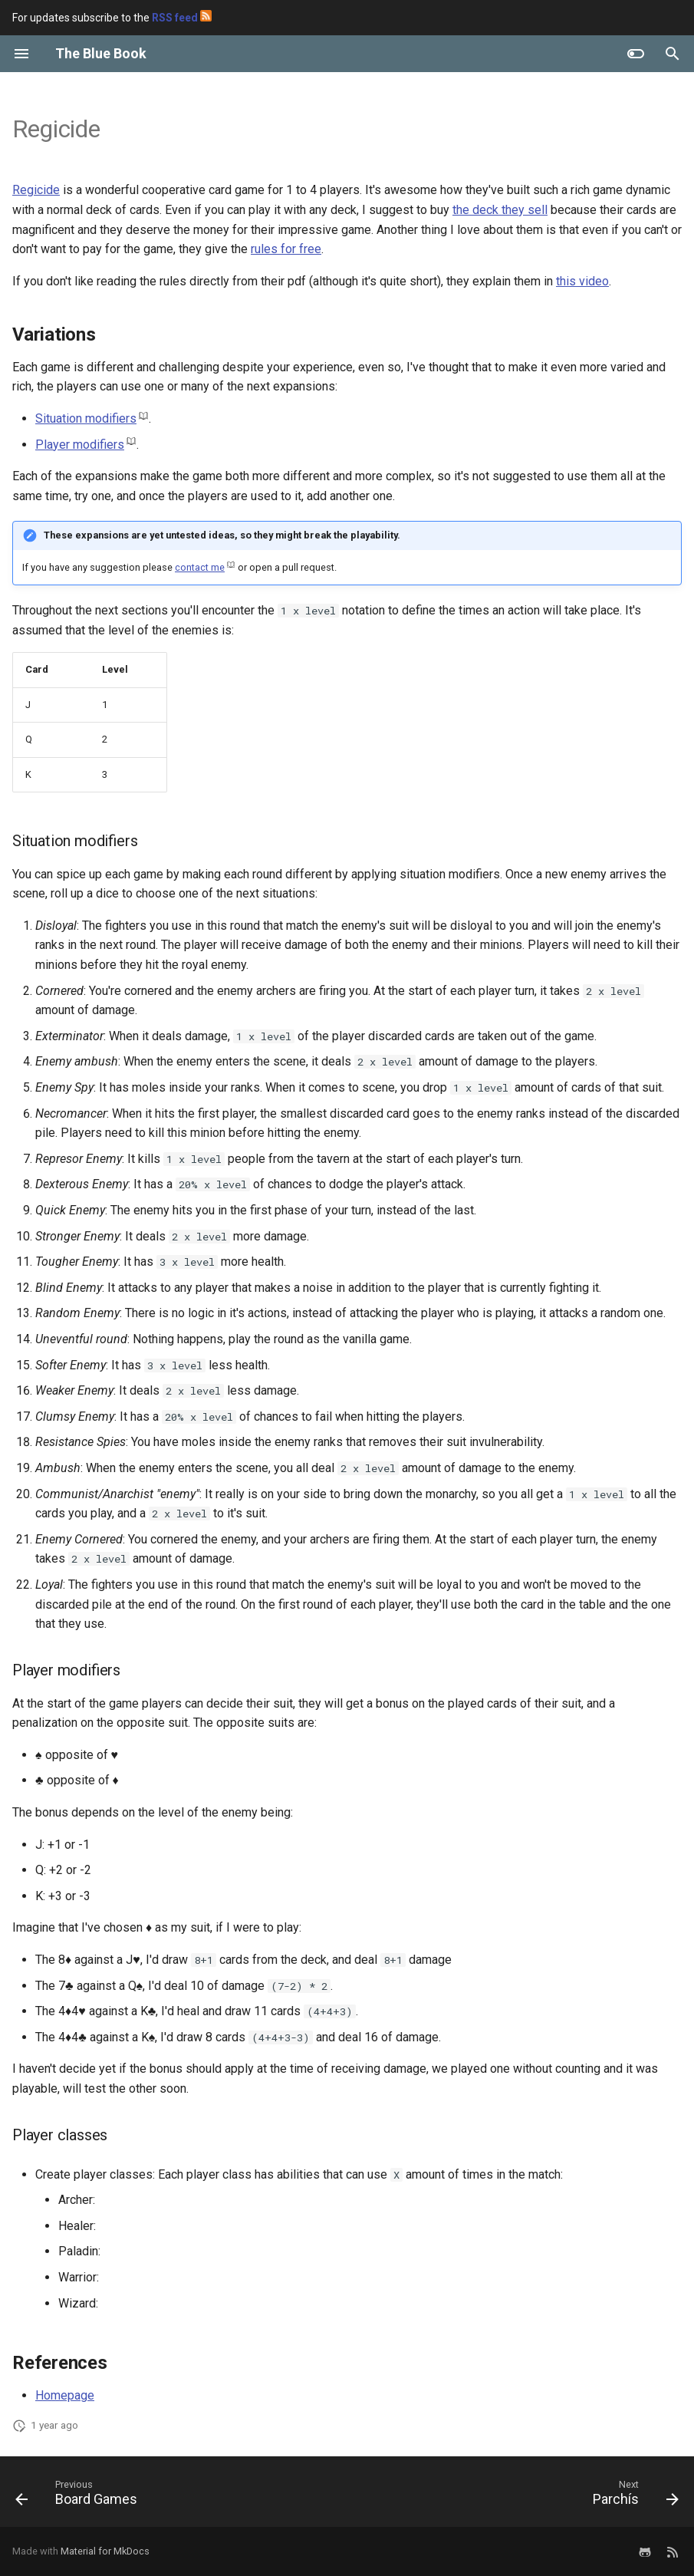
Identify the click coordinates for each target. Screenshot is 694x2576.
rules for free (286, 249)
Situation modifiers (85, 418)
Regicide (36, 190)
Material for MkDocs (105, 2551)
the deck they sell (500, 210)
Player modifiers (79, 444)
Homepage (64, 2395)
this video (582, 281)
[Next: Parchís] (632, 2496)
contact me (200, 567)
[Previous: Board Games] (80, 2496)
